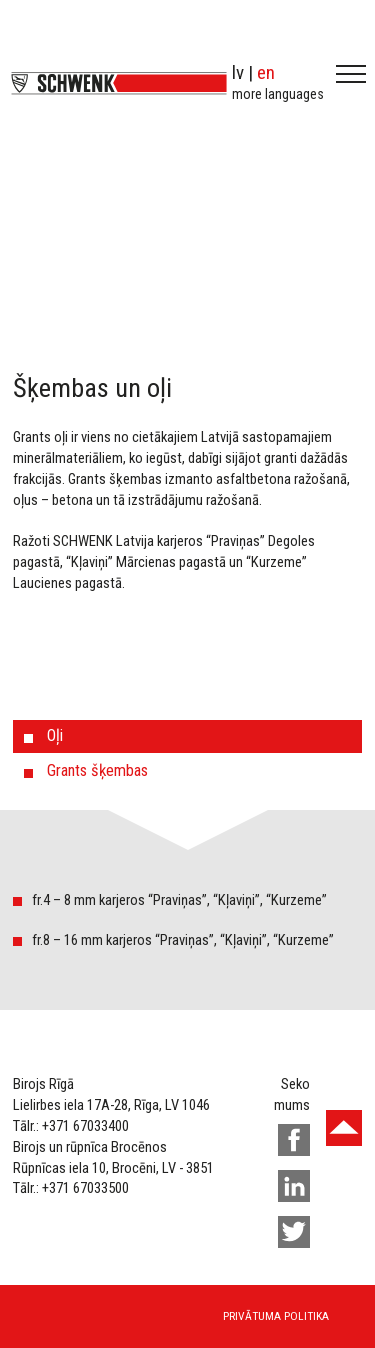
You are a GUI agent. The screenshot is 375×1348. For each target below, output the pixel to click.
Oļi (55, 735)
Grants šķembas (97, 770)
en (266, 72)
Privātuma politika (276, 1316)
